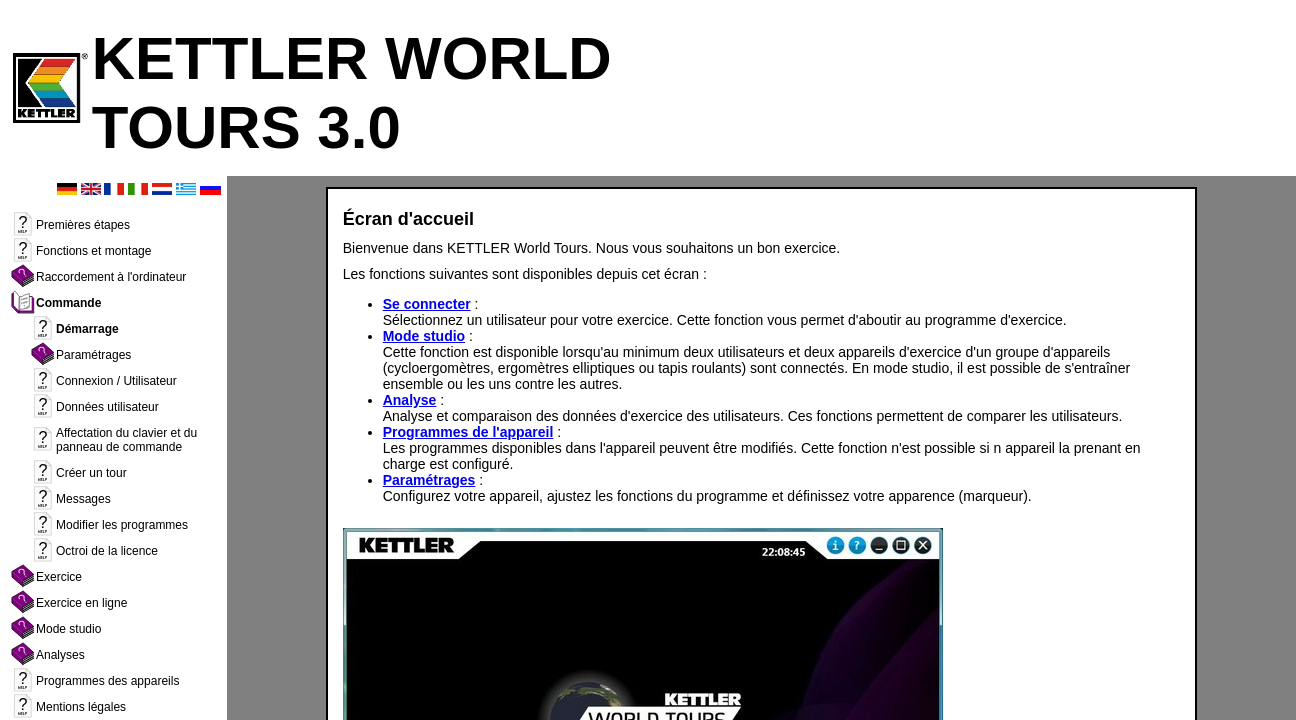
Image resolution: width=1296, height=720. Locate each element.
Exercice (59, 582)
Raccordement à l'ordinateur (111, 282)
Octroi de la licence (107, 556)
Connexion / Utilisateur (116, 386)
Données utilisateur (107, 412)
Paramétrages (93, 360)
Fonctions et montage (93, 256)
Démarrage (87, 334)
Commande (68, 308)
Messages (83, 504)
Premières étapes (83, 230)
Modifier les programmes (122, 530)
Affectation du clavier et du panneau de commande (126, 445)
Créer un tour (91, 478)
